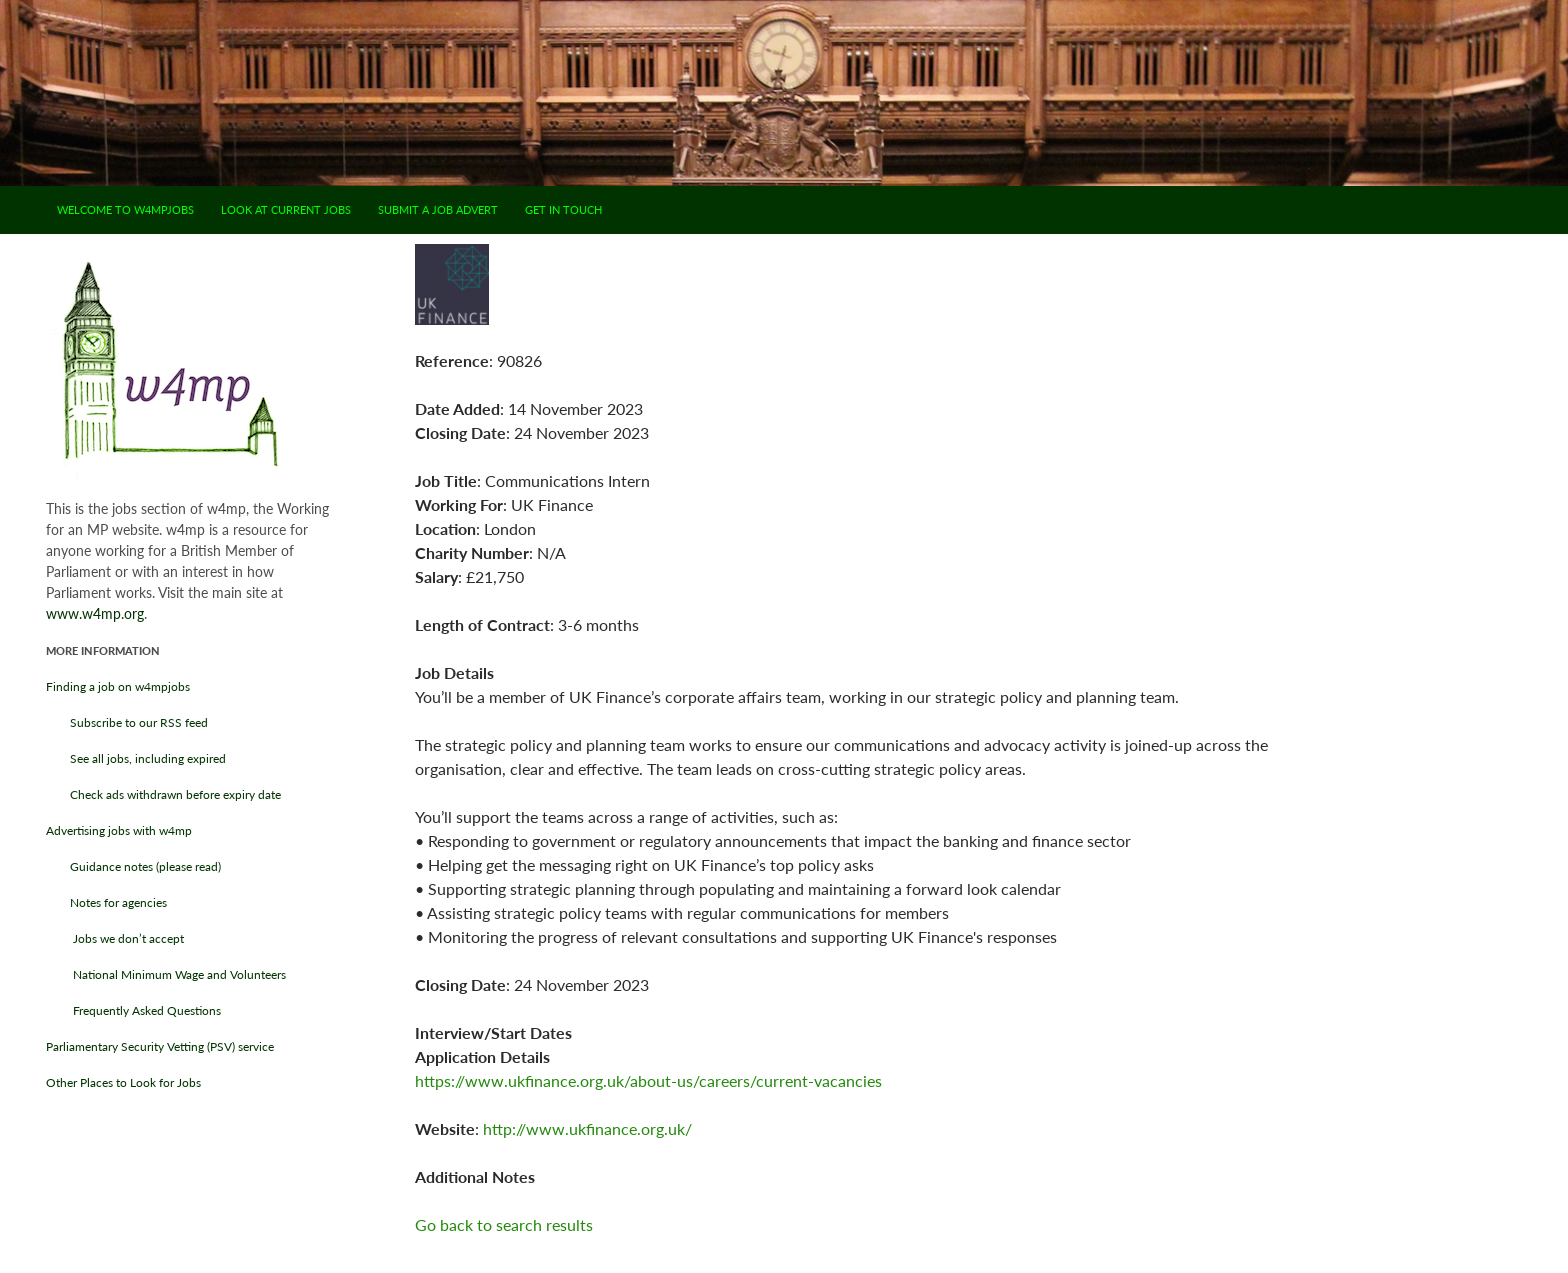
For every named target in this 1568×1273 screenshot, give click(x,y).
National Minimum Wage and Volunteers (166, 974)
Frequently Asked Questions (133, 1010)
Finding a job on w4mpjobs (118, 686)
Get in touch (563, 209)
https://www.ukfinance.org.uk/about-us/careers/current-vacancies (648, 1080)
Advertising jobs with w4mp (119, 830)
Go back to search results (504, 1224)
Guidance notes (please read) (133, 866)
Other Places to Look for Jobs (123, 1082)
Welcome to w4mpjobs (125, 209)
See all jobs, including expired (136, 758)
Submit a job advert (438, 209)
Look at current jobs (286, 209)
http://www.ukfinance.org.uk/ (587, 1128)
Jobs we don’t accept (115, 938)
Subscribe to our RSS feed (127, 722)
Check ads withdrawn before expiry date (163, 794)
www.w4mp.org (95, 613)
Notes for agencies (106, 902)
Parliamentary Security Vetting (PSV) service (160, 1046)
